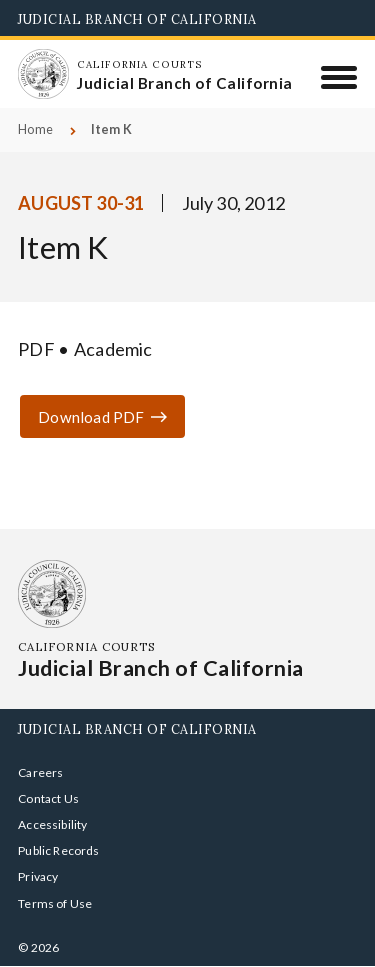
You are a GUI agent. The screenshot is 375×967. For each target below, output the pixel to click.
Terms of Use (55, 903)
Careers (40, 772)
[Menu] (339, 77)
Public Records (59, 850)
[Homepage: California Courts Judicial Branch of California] (43, 74)
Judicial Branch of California (137, 19)
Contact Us (48, 798)
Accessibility (52, 824)
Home (35, 129)
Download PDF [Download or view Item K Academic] (91, 417)
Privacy (38, 876)
